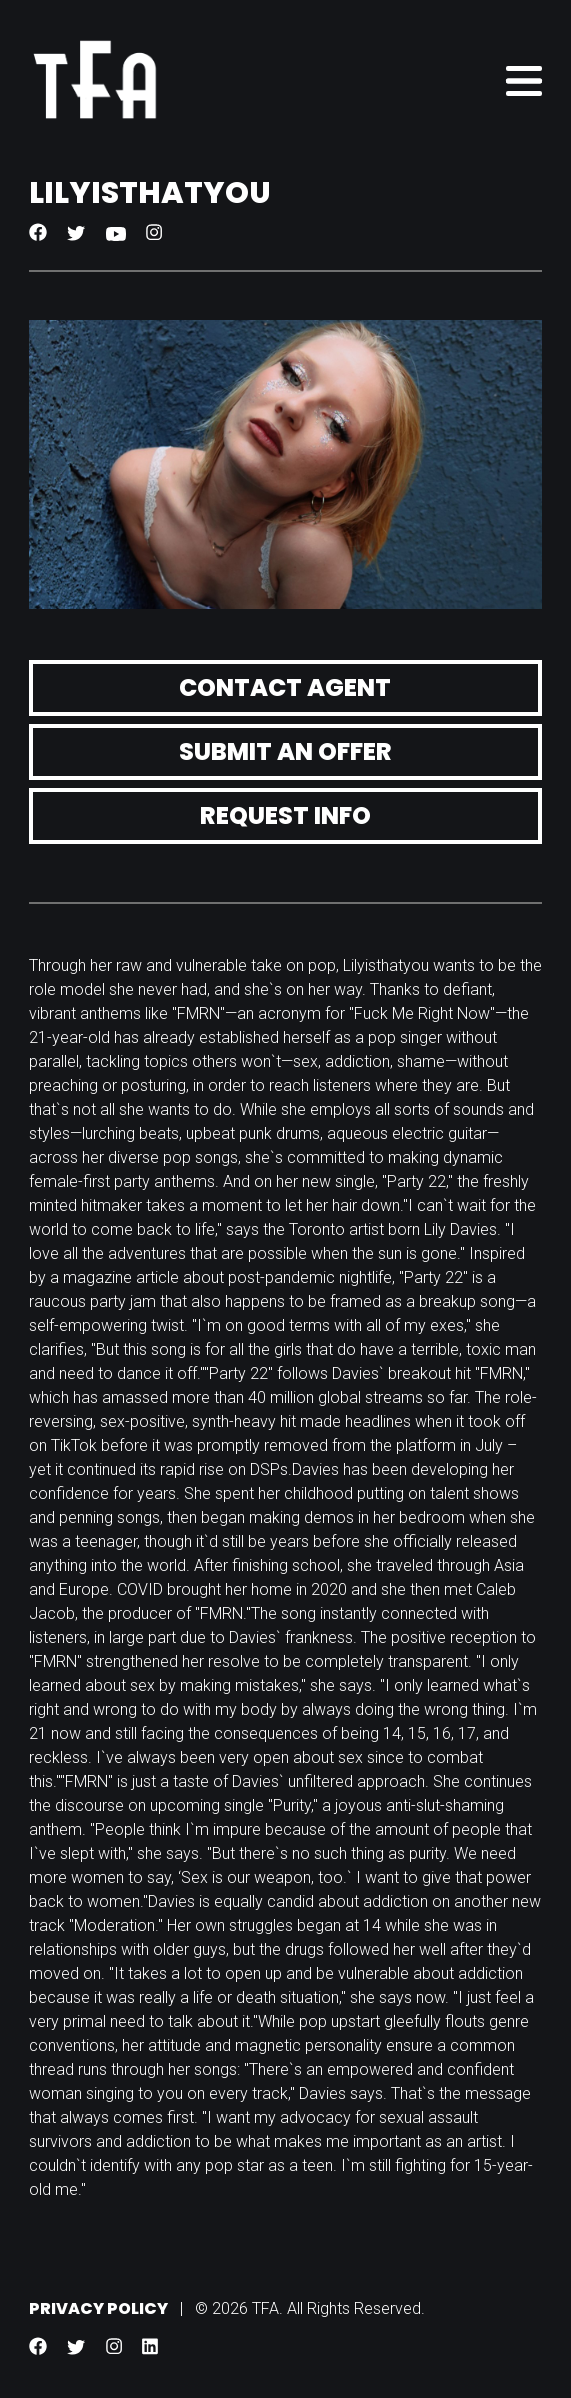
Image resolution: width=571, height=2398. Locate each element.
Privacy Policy (98, 2308)
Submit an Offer (285, 751)
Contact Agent (285, 687)
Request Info (285, 815)
